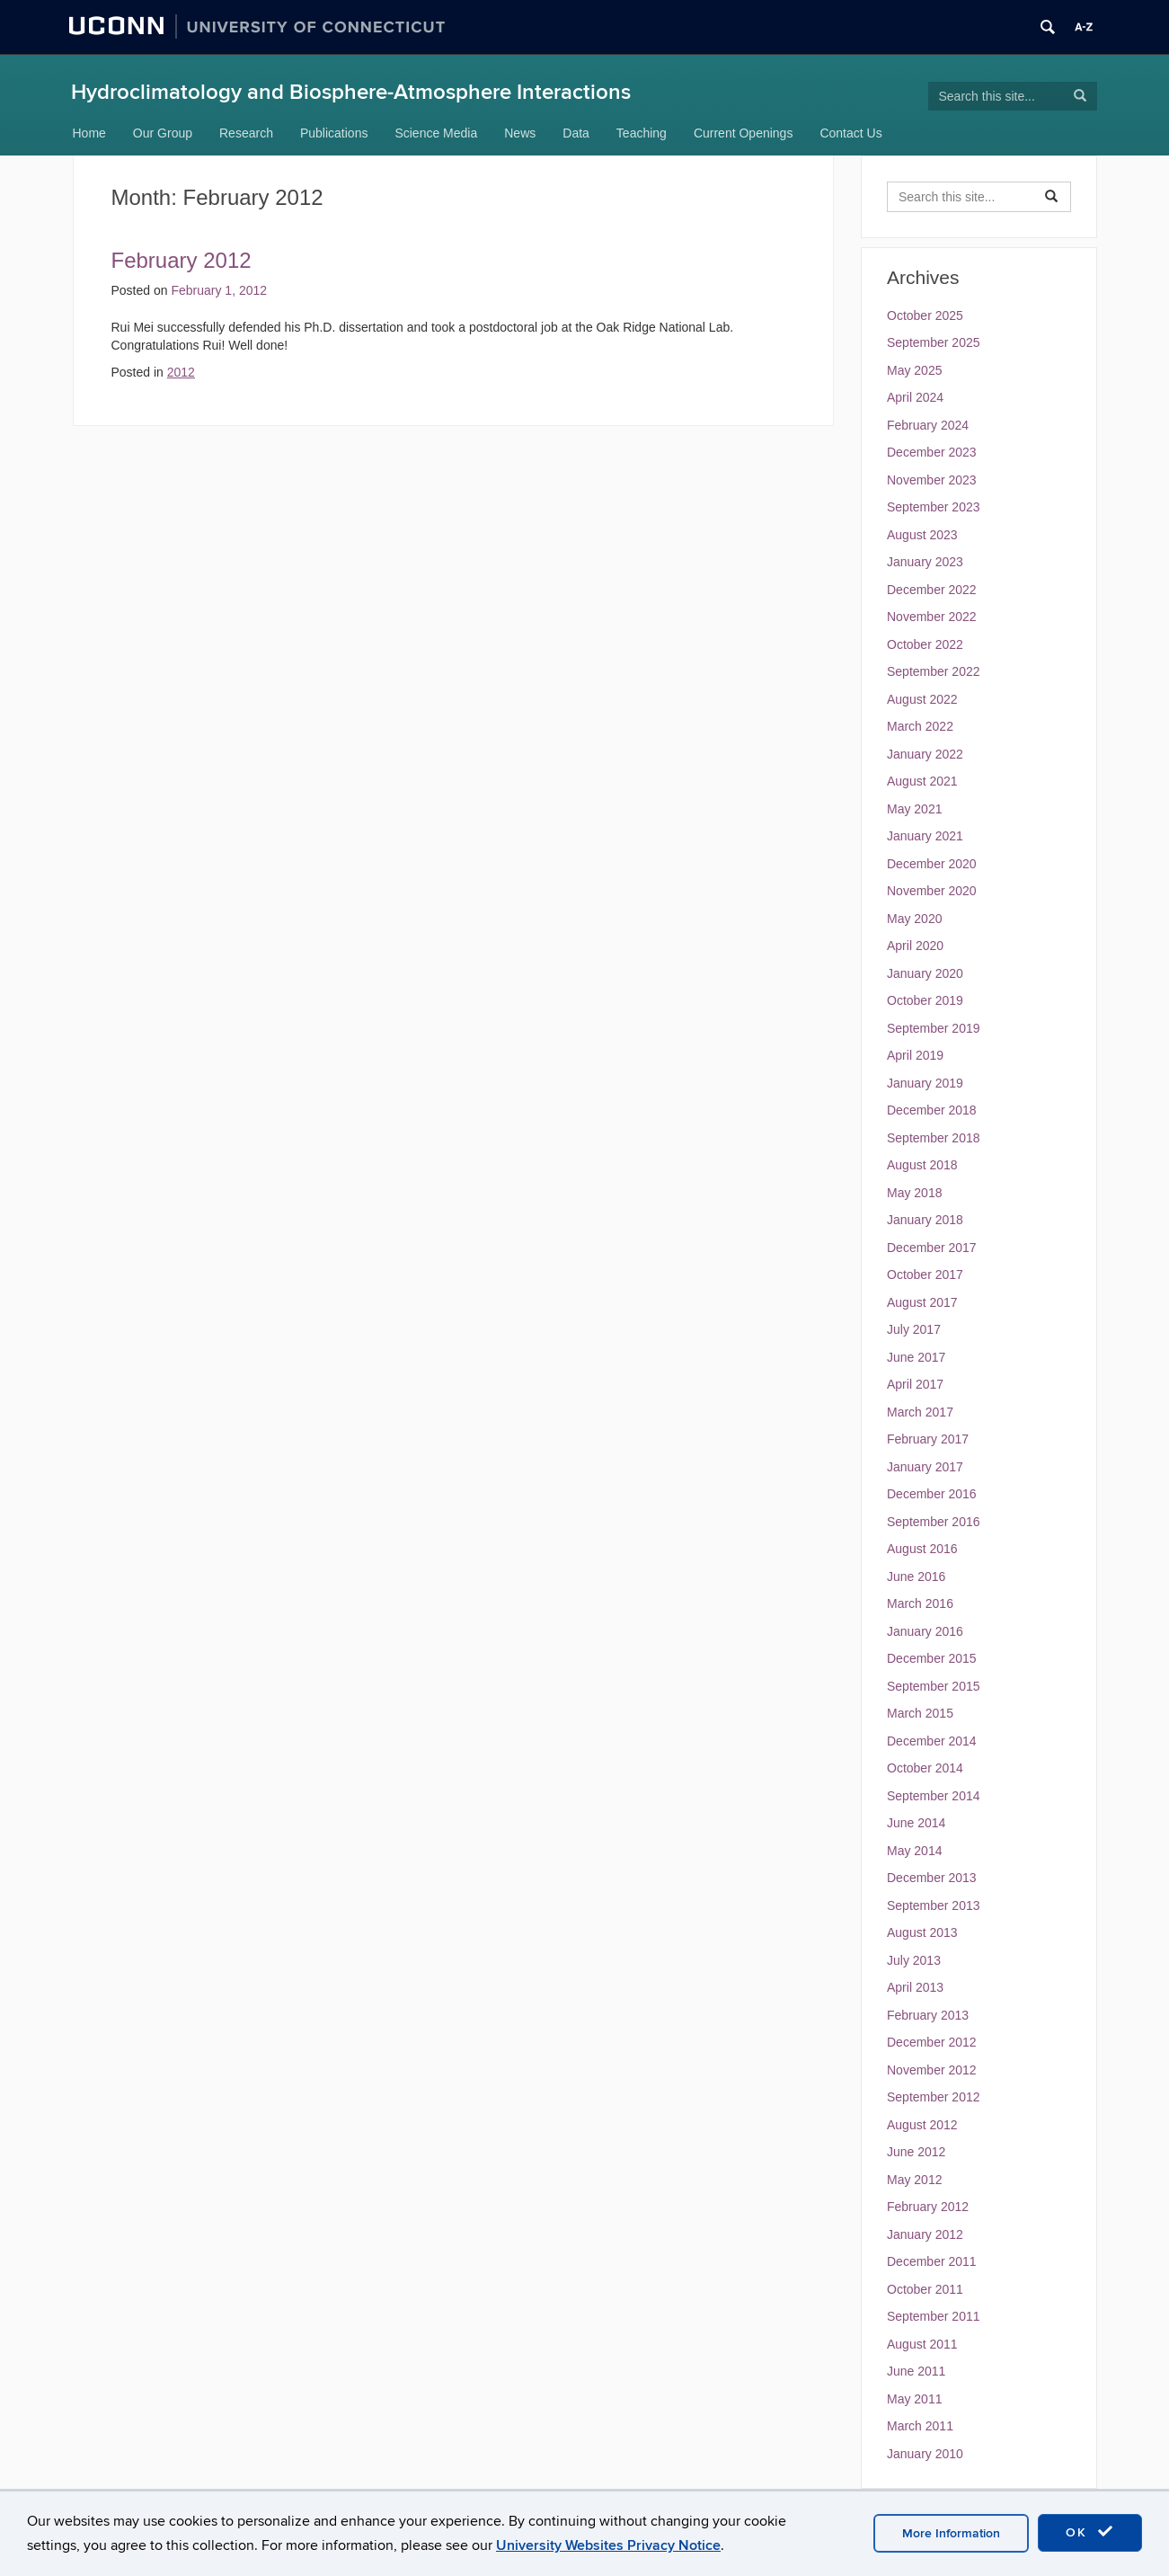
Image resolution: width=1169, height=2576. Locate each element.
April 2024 (915, 397)
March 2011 (920, 2426)
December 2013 (932, 1877)
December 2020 (932, 864)
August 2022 (922, 699)
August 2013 (922, 1932)
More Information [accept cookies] (951, 2533)
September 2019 (933, 1028)
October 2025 (925, 315)
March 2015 (920, 1713)
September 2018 (933, 1138)
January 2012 (925, 2234)
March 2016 (920, 1603)
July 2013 (914, 1960)
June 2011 (916, 2371)
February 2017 (928, 1439)
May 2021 (914, 809)
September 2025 (933, 342)
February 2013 (928, 2015)
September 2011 (933, 2316)
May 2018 (914, 1193)
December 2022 (932, 589)
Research (246, 133)
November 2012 (932, 2070)
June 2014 (916, 1823)
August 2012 (922, 2125)
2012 (181, 372)
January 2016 (925, 1631)
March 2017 (920, 1412)
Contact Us (850, 133)
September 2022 (933, 671)
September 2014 (933, 1796)
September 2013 (933, 1905)
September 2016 (933, 1522)
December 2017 (932, 1247)
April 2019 (915, 1055)
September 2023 (933, 507)
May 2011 (914, 2399)
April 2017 (915, 1384)
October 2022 (925, 644)
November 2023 (932, 480)
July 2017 (914, 1329)
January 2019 (925, 1083)
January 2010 (925, 2454)
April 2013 (915, 1987)
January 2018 (925, 1219)
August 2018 (922, 1165)
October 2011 (925, 2289)
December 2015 (932, 1658)
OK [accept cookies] (1090, 2532)
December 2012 (932, 2042)
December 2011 (932, 2261)
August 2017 (922, 1302)
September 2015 (933, 1686)
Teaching (641, 133)
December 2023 (932, 452)
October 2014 (925, 1768)
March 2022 (920, 726)
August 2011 (922, 2344)
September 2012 (933, 2097)
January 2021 (925, 836)
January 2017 (925, 1467)
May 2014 (914, 1850)
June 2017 (916, 1357)
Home (89, 133)
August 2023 (922, 535)
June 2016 (916, 1576)
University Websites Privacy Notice (608, 2545)
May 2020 (914, 918)
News (520, 133)
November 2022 (932, 616)
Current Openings (743, 133)
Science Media (435, 133)
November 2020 (932, 891)
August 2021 (922, 781)
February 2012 (181, 260)
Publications (334, 133)
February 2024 (928, 425)
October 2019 (925, 1000)
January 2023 (925, 562)
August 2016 (922, 1548)
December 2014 (932, 1741)
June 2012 (916, 2152)
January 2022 (925, 754)
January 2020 (925, 973)
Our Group (162, 133)
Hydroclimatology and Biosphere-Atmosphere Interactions (351, 92)
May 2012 (914, 2179)
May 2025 (914, 370)
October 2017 (925, 1274)
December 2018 (932, 1110)
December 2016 (932, 1494)
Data (575, 133)
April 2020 (915, 945)
